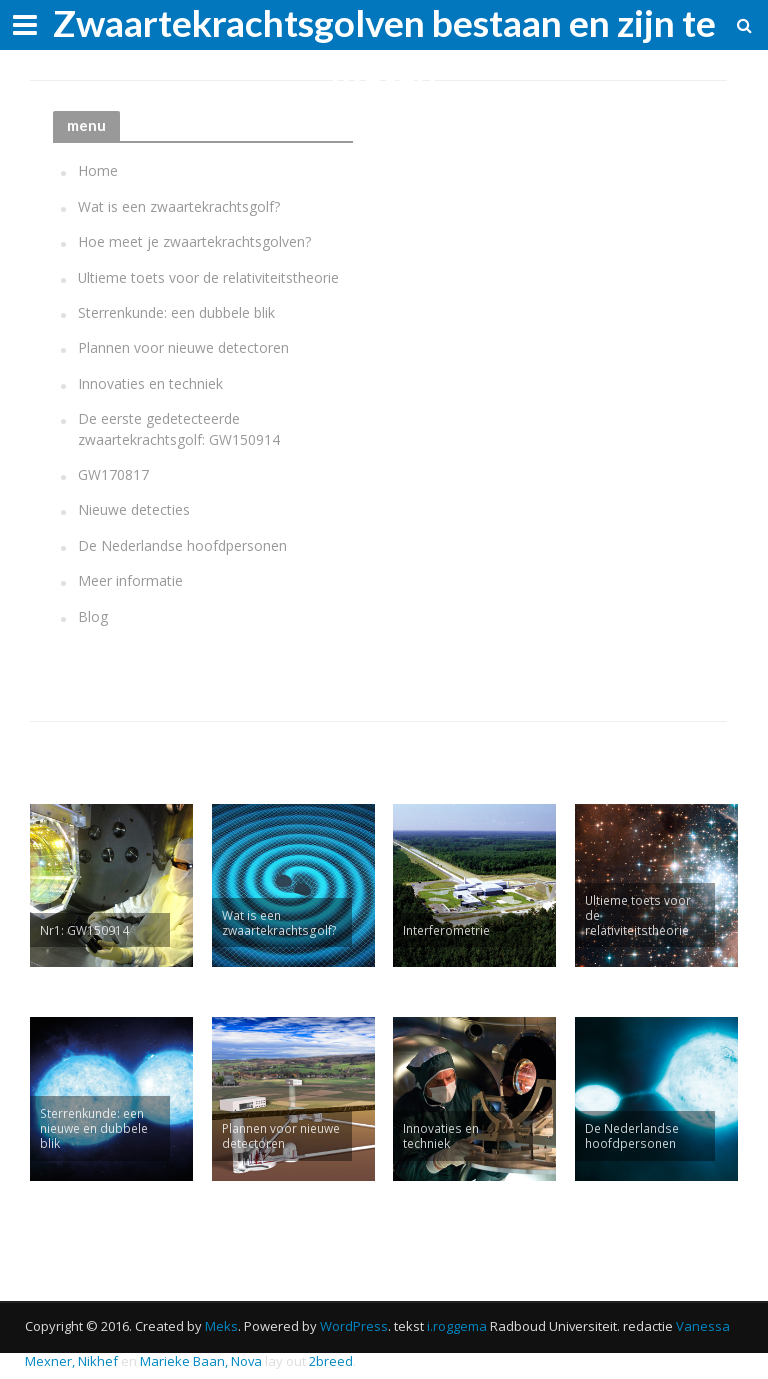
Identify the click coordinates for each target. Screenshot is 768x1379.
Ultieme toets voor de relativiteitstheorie (208, 277)
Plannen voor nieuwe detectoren (183, 347)
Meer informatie (130, 580)
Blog (93, 616)
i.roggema (457, 1326)
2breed (331, 1361)
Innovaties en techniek (150, 383)
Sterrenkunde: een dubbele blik (176, 312)
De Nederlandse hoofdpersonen (182, 545)
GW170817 (113, 474)
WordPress (354, 1326)
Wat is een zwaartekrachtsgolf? (179, 206)
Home (98, 170)
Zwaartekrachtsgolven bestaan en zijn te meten (384, 45)
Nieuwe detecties (134, 509)
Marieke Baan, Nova (201, 1361)
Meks (221, 1326)
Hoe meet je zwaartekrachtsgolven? (194, 241)
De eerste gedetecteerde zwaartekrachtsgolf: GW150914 (179, 428)
